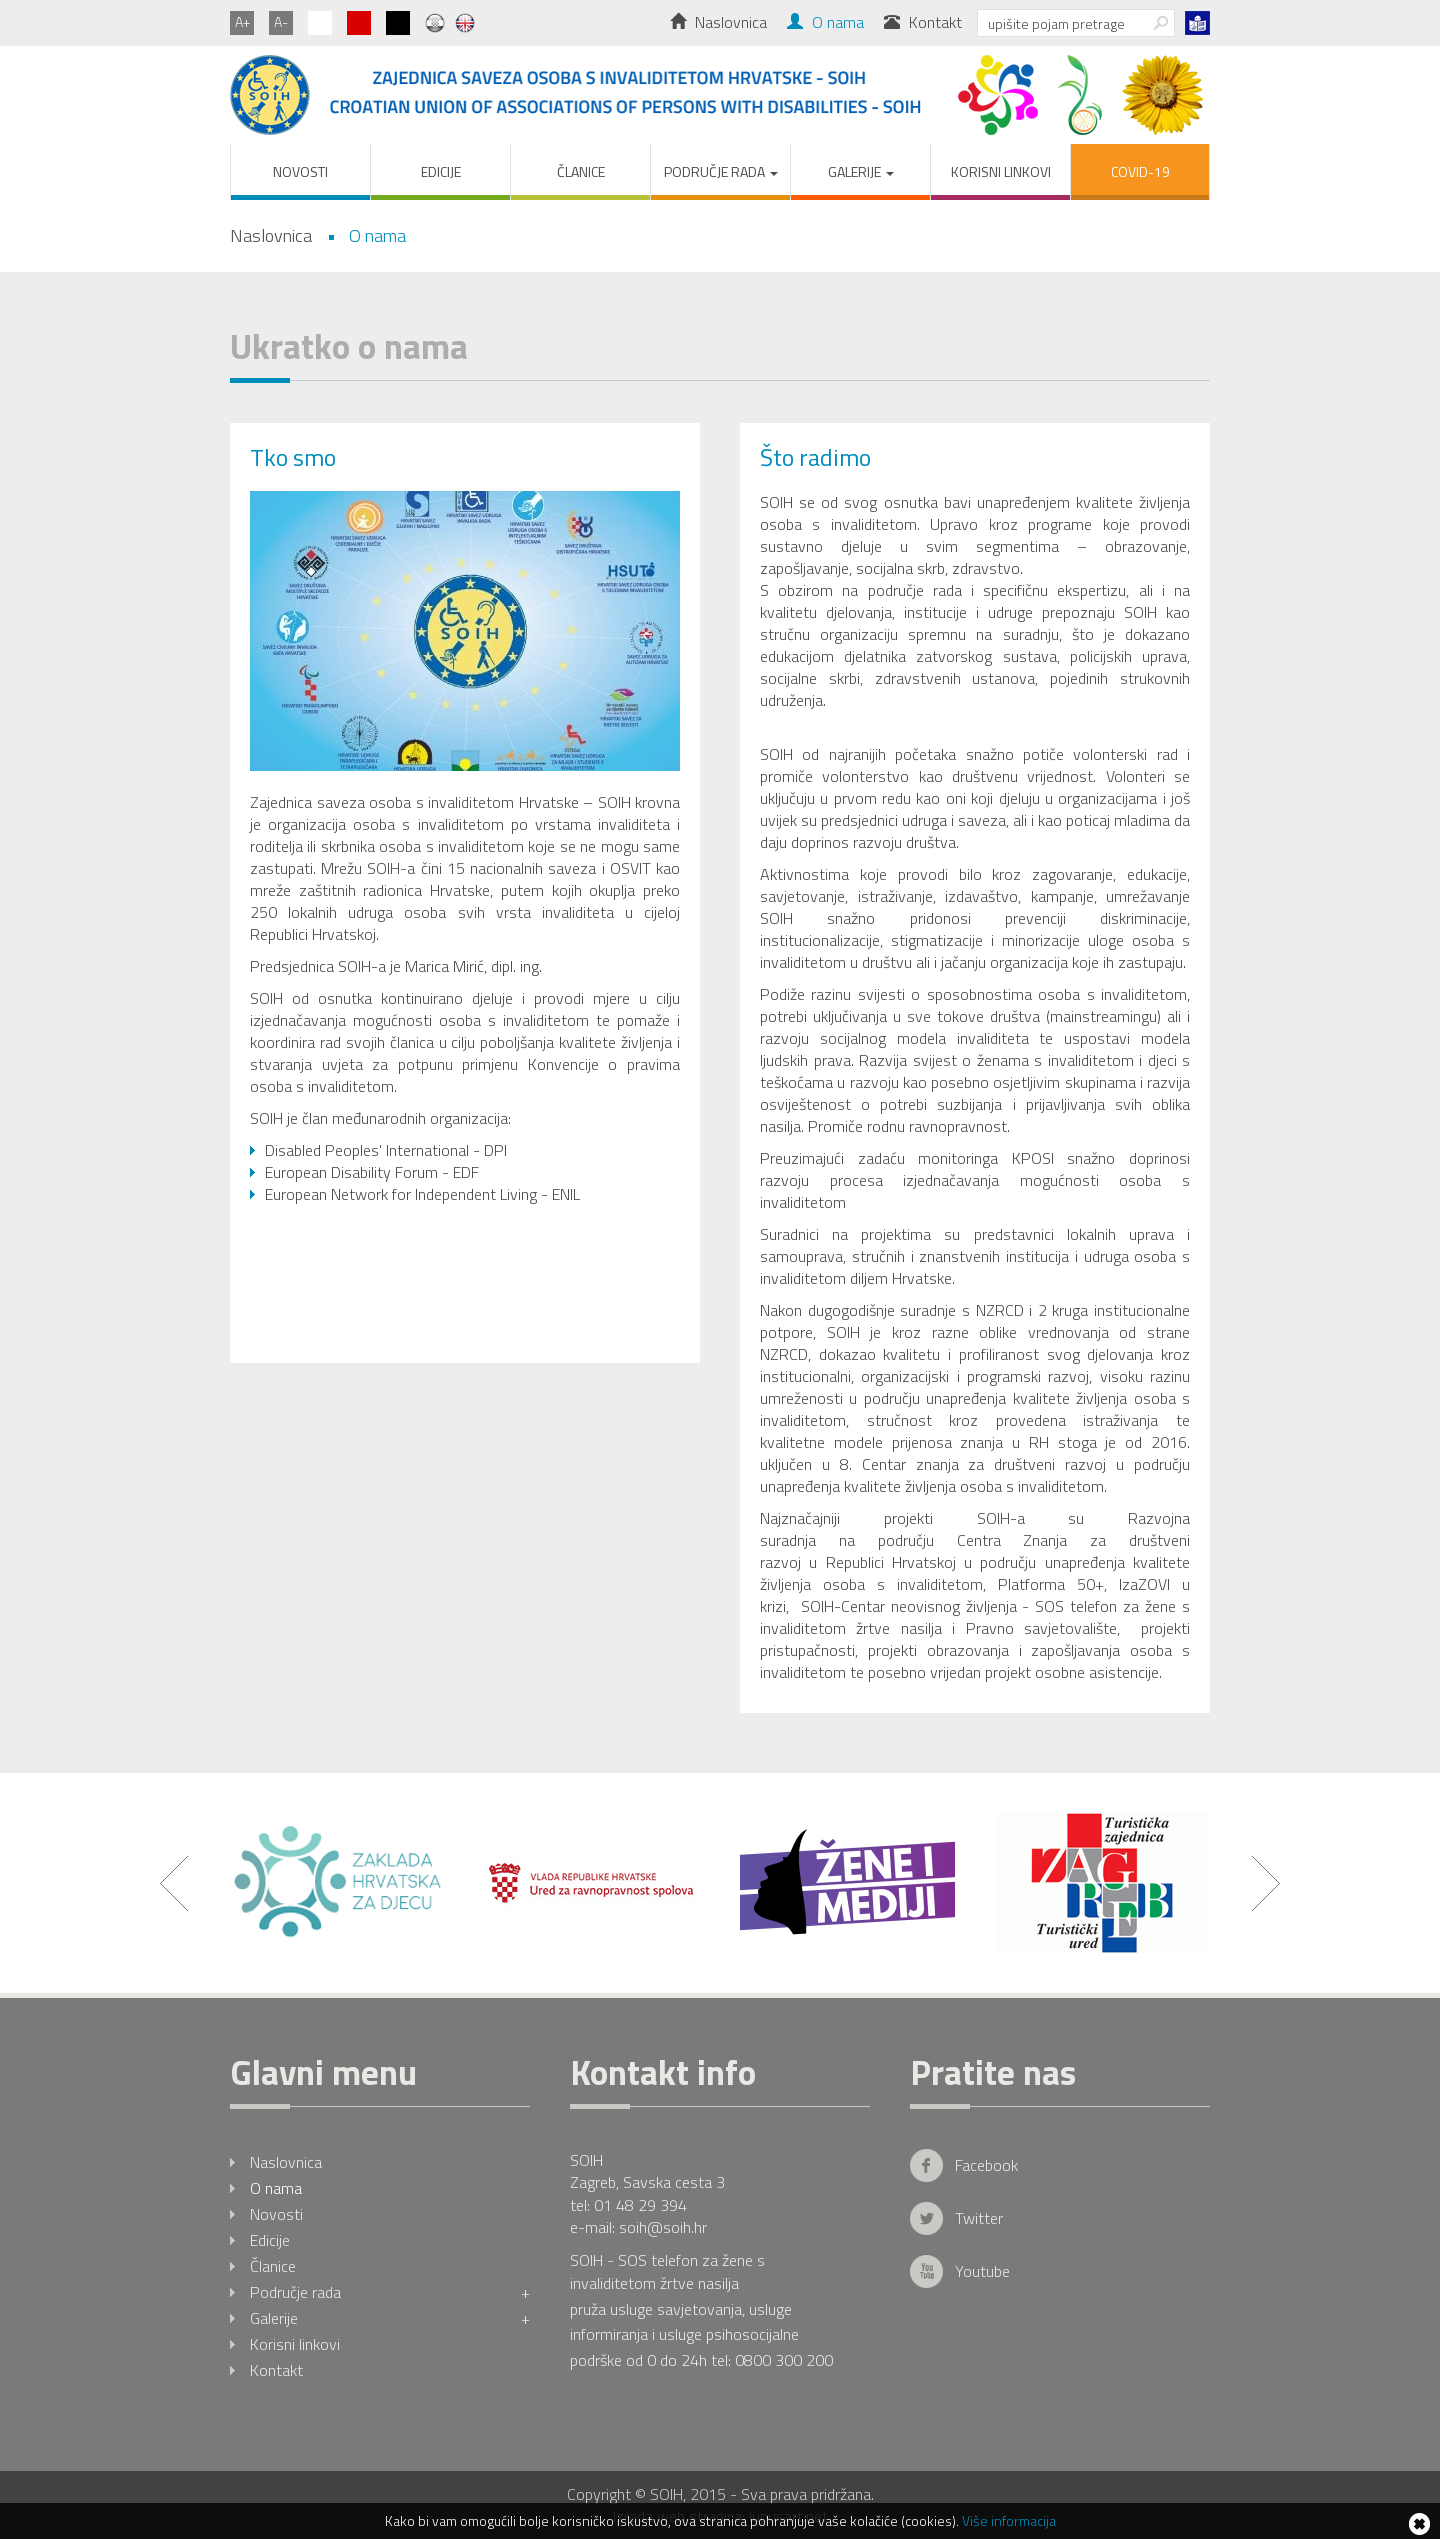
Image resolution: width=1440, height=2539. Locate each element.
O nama (825, 22)
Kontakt (923, 22)
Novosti (300, 171)
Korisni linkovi (1001, 171)
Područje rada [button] (721, 171)
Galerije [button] (861, 171)
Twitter (979, 2218)
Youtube (982, 2271)
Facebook (986, 2165)
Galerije (390, 2318)
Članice (581, 171)
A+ (242, 21)
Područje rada (390, 2292)
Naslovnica (718, 22)
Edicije (441, 171)
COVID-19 (1140, 171)
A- (281, 21)
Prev (174, 1883)
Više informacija (1009, 2520)
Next (1266, 1883)
